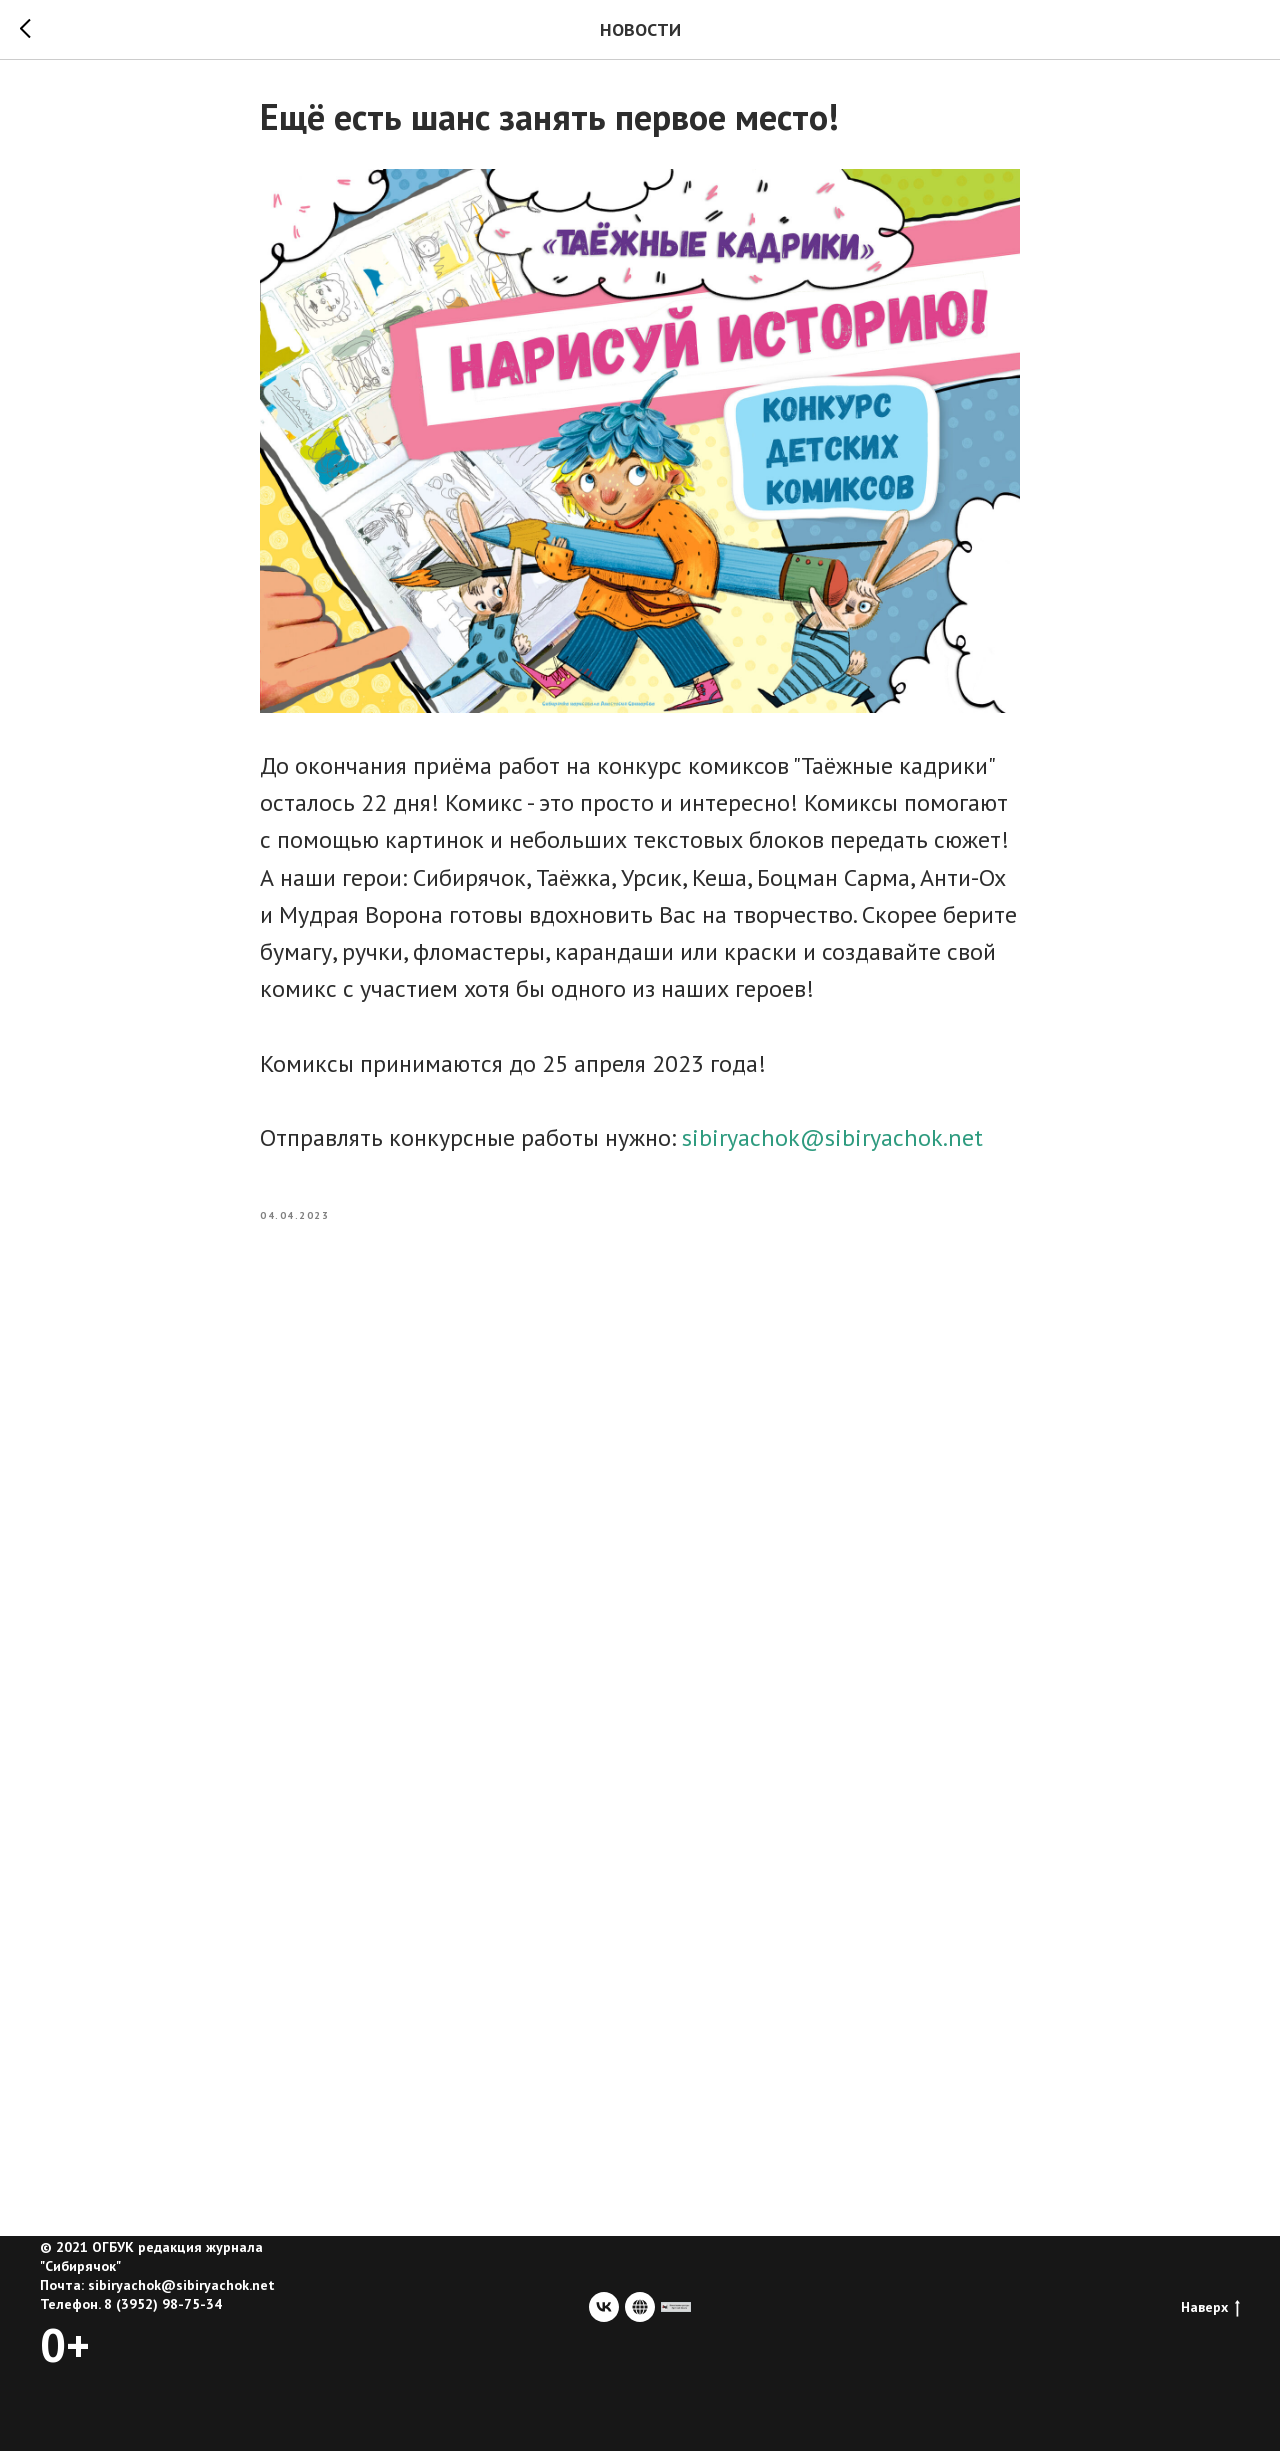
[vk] (604, 2307)
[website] (640, 2307)
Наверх (1210, 2307)
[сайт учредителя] (676, 2307)
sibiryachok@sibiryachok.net (832, 1137)
